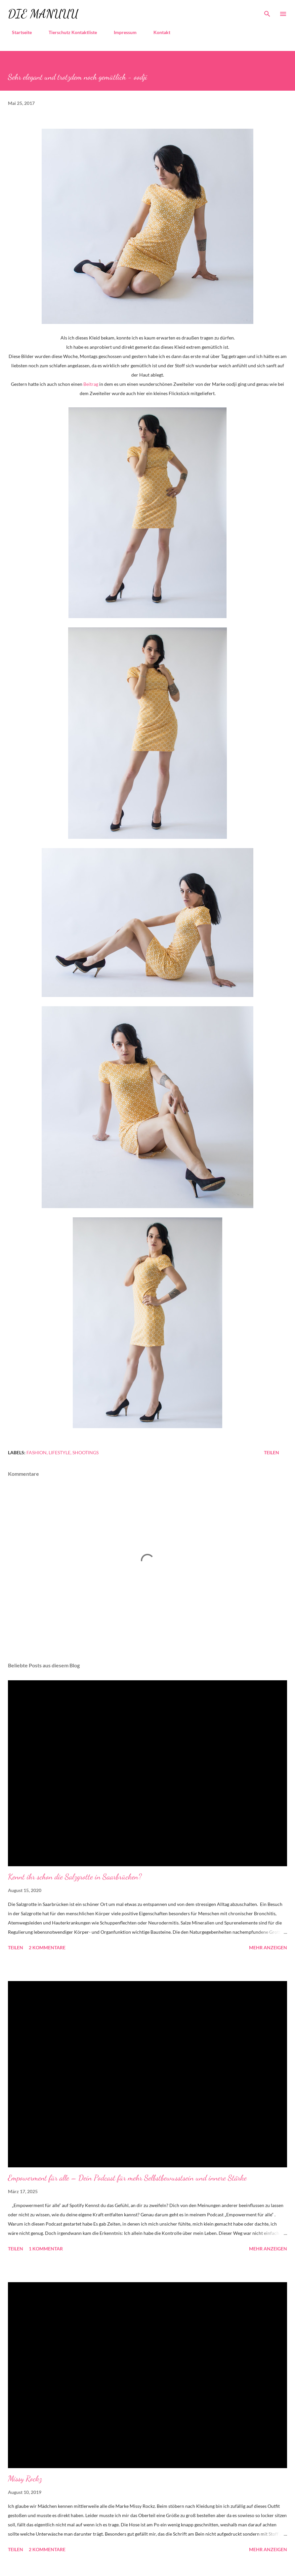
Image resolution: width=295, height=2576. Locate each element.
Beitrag (90, 384)
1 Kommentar (46, 2248)
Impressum (121, 32)
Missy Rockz (25, 2478)
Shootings (85, 1452)
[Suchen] (267, 12)
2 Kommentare (47, 1947)
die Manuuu (43, 14)
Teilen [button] (271, 1452)
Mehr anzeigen (268, 1947)
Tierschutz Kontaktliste (69, 32)
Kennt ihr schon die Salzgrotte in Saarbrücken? (75, 1876)
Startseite (18, 32)
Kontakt (157, 32)
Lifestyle (59, 1452)
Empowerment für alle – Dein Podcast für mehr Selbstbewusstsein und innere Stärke (127, 2178)
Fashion (36, 1452)
